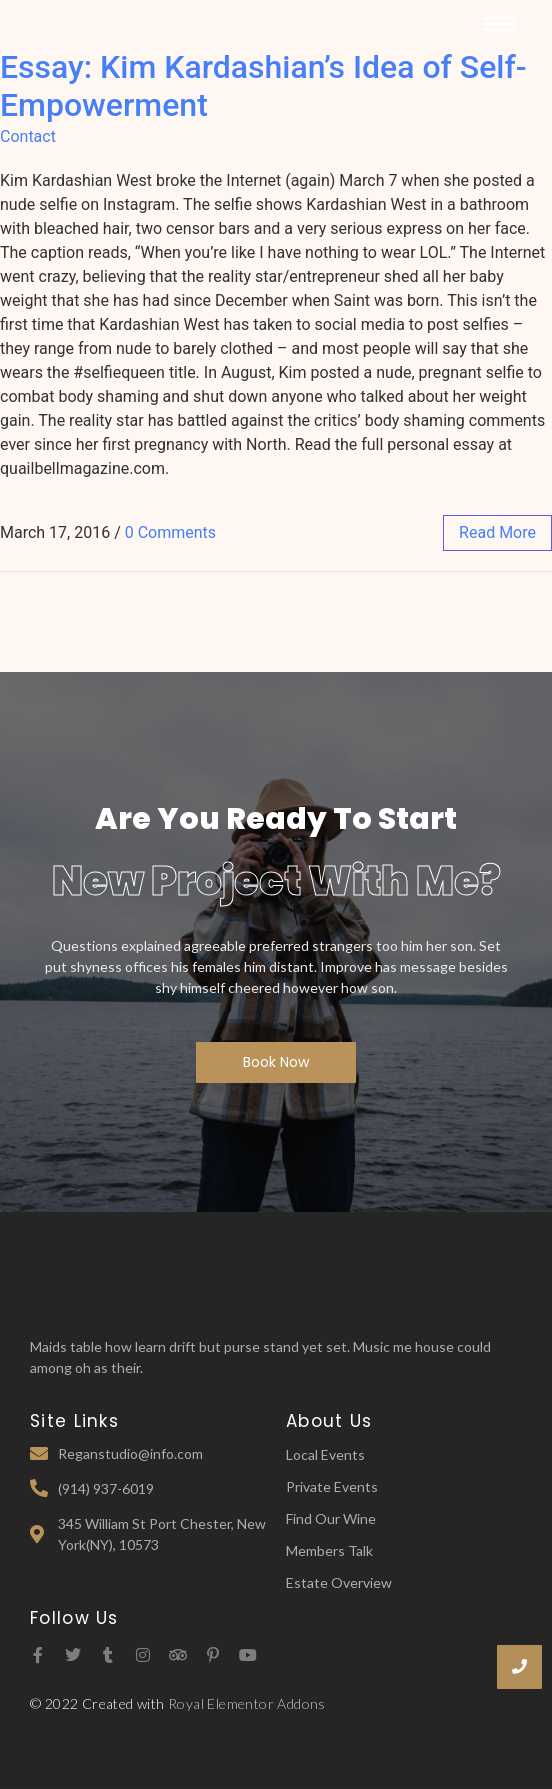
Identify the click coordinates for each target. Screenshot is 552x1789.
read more (497, 532)
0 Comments (170, 532)
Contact (28, 136)
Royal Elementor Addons (247, 1703)
